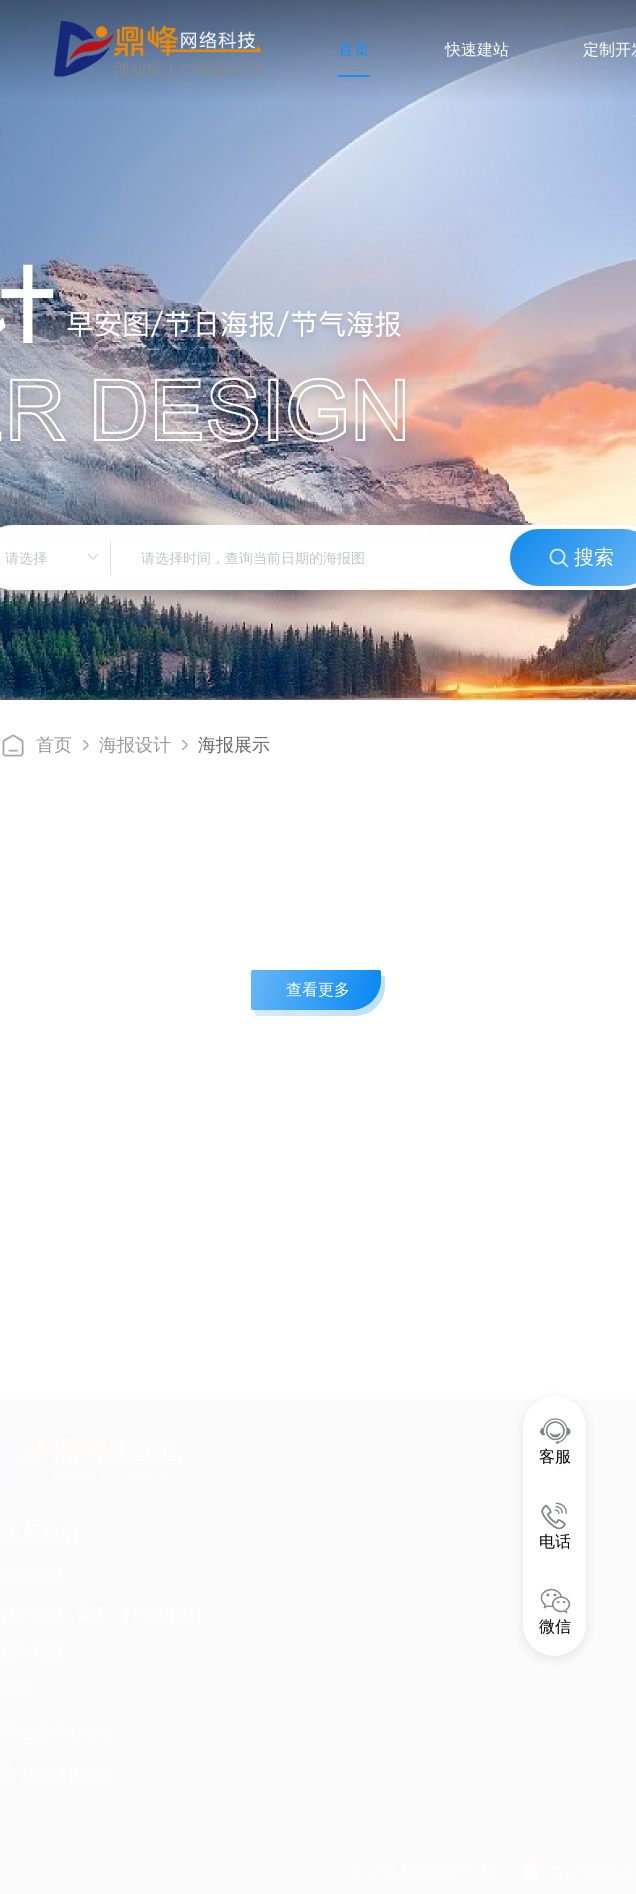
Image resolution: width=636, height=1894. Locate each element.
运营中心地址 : (62, 1722)
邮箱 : (20, 1678)
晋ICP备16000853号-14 (423, 1862)
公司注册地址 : (62, 1766)
